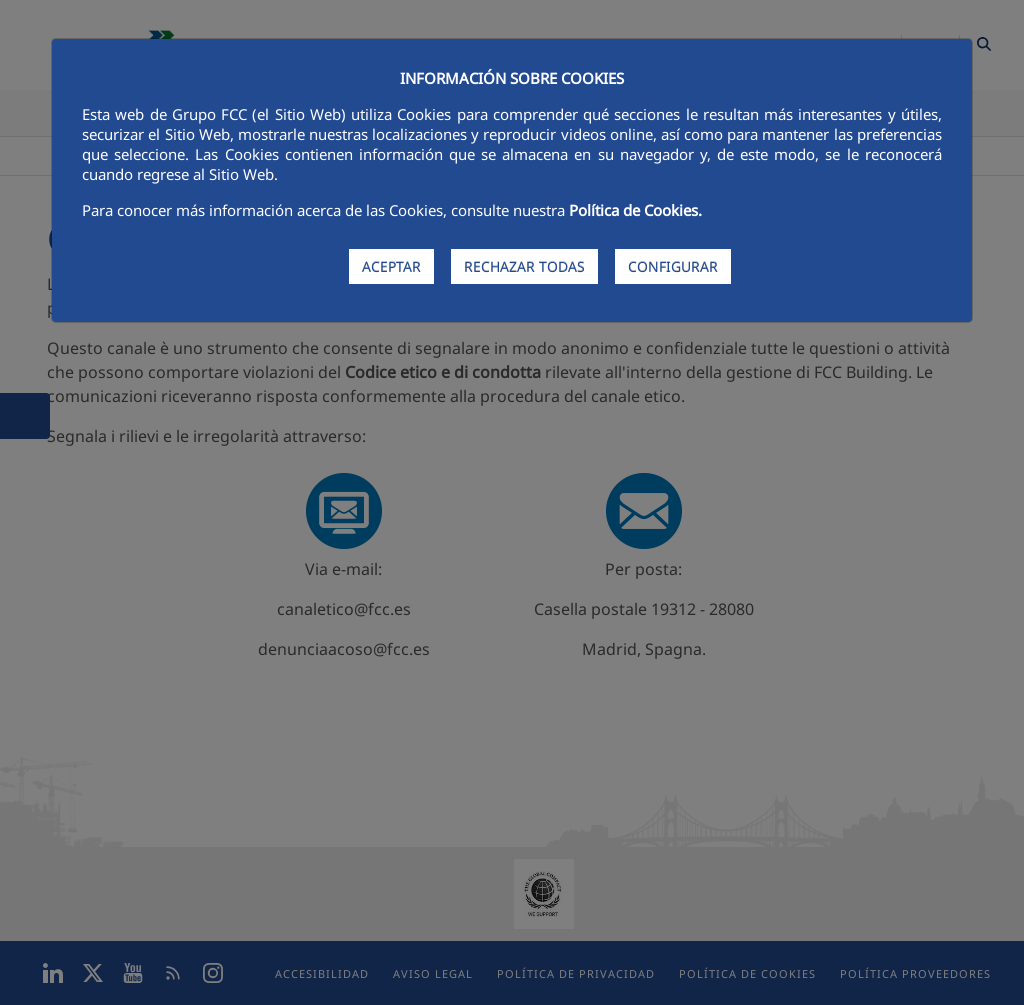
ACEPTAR (391, 266)
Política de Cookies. (635, 210)
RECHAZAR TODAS (524, 266)
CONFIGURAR (673, 266)
